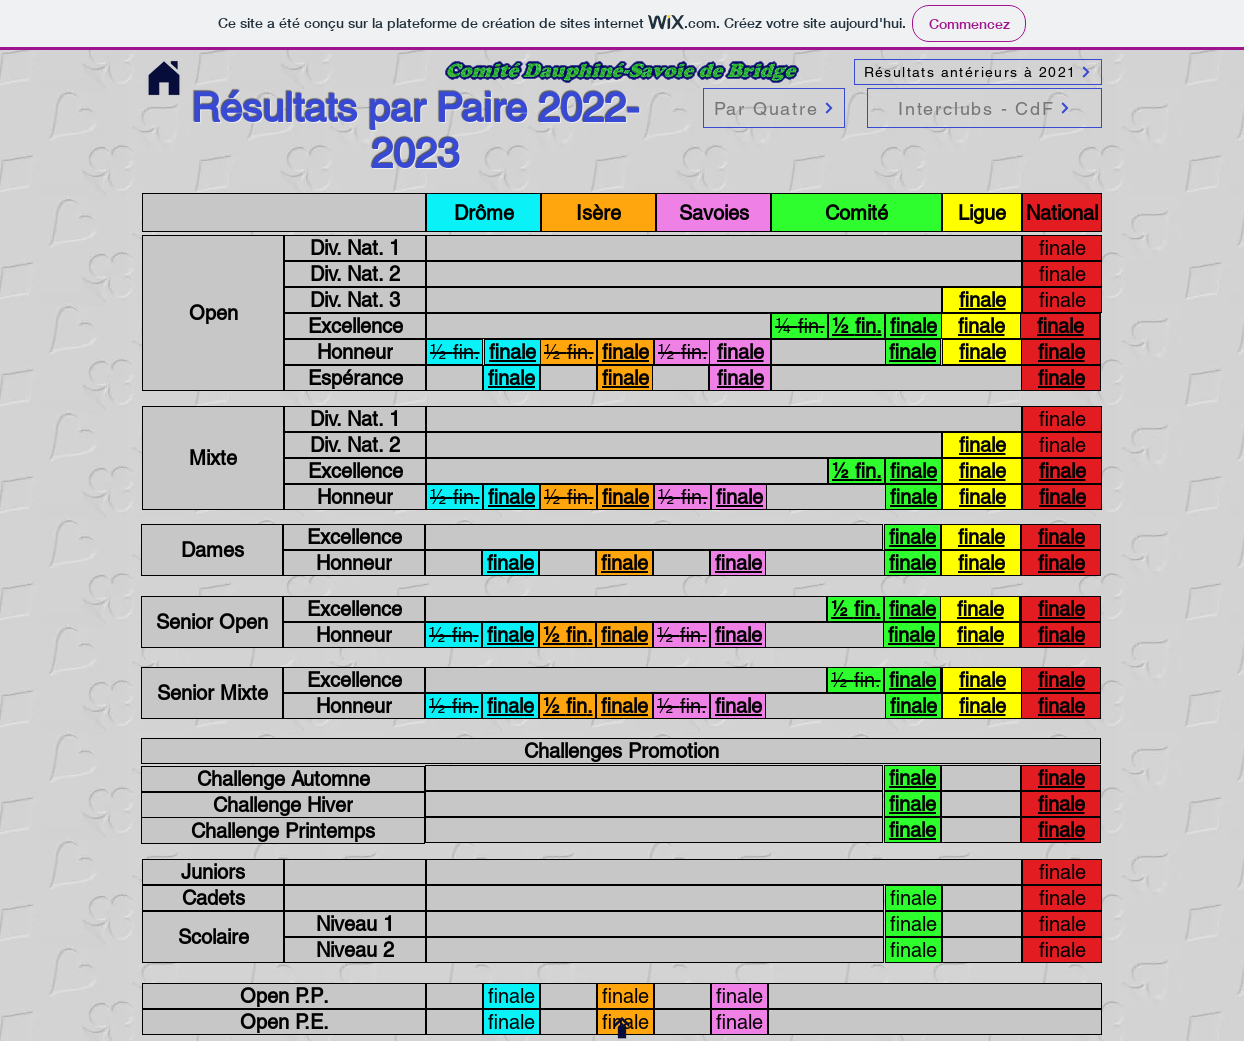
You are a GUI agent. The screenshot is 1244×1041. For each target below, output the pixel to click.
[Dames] (212, 550)
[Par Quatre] (774, 108)
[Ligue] (982, 212)
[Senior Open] (212, 622)
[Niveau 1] (355, 924)
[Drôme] (483, 212)
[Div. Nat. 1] (355, 248)
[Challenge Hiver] (283, 805)
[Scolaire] (213, 937)
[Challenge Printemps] (283, 830)
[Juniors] (213, 872)
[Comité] (856, 212)
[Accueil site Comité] (163, 79)
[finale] (1062, 248)
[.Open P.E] (284, 1022)
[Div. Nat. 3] (355, 300)
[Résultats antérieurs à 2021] (978, 72)
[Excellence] (355, 326)
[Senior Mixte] (212, 693)
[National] (1062, 212)
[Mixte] (213, 458)
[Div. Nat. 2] (355, 274)
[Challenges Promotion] (621, 751)
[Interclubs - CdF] (984, 108)
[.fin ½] (856, 326)
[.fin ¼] (799, 326)
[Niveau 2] (355, 950)
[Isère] (598, 212)
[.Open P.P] (284, 996)
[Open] (213, 313)
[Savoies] (713, 212)
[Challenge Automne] (283, 779)
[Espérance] (355, 378)
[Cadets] (213, 898)
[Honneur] (355, 352)
